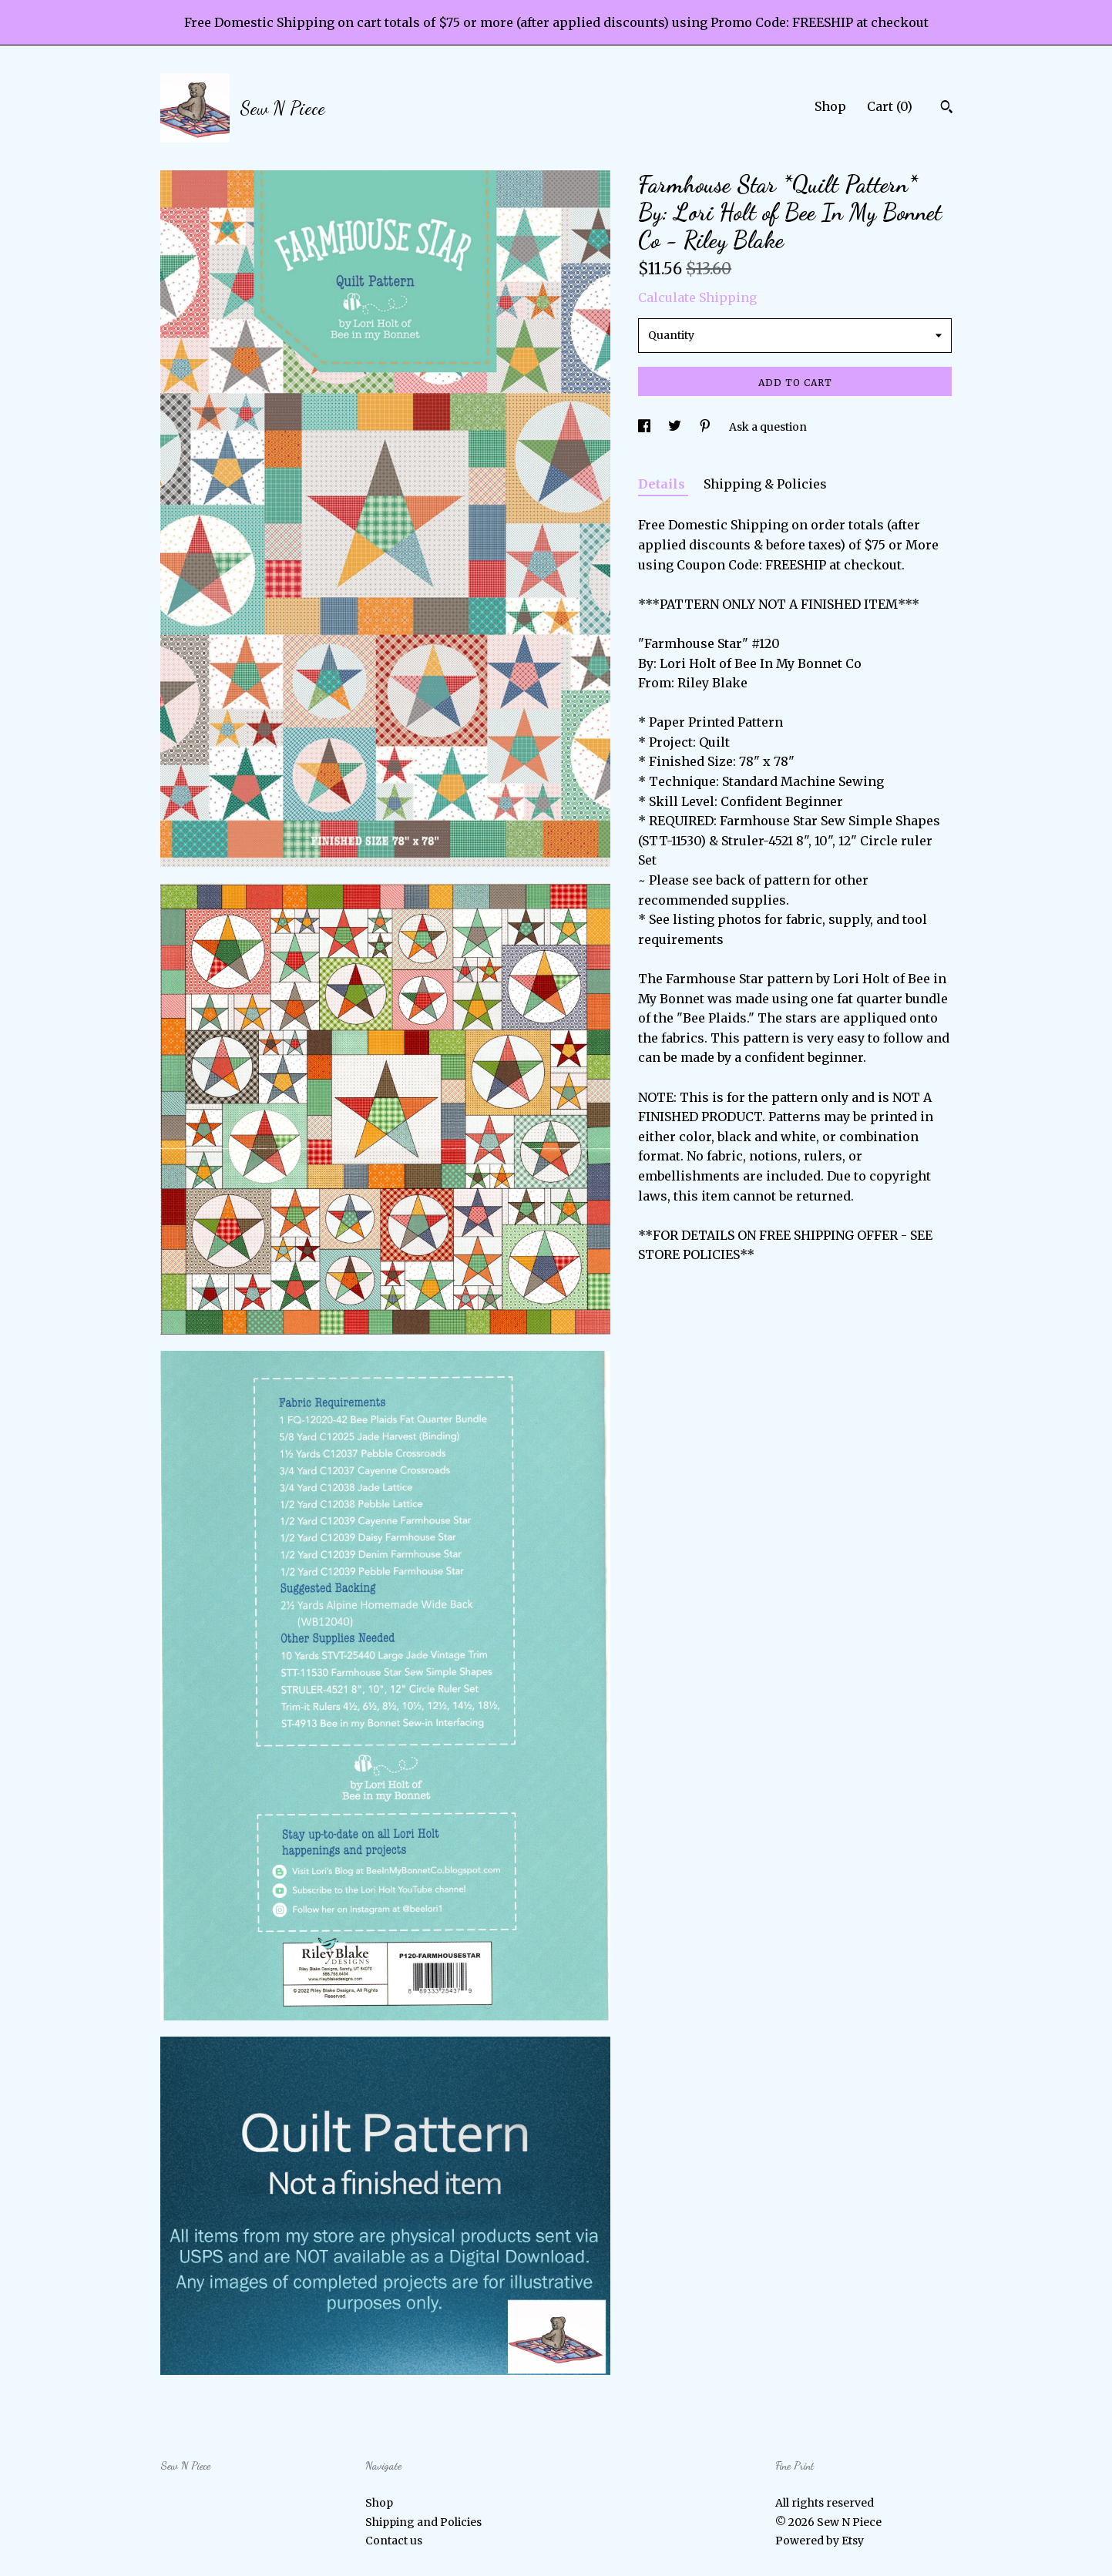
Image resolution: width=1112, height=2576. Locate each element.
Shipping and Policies (423, 2522)
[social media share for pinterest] (706, 427)
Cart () (889, 106)
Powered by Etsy (819, 2540)
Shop (830, 106)
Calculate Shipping (697, 297)
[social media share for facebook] (645, 427)
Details (663, 484)
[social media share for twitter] (676, 427)
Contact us (393, 2540)
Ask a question (768, 427)
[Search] (946, 108)
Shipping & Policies (765, 484)
